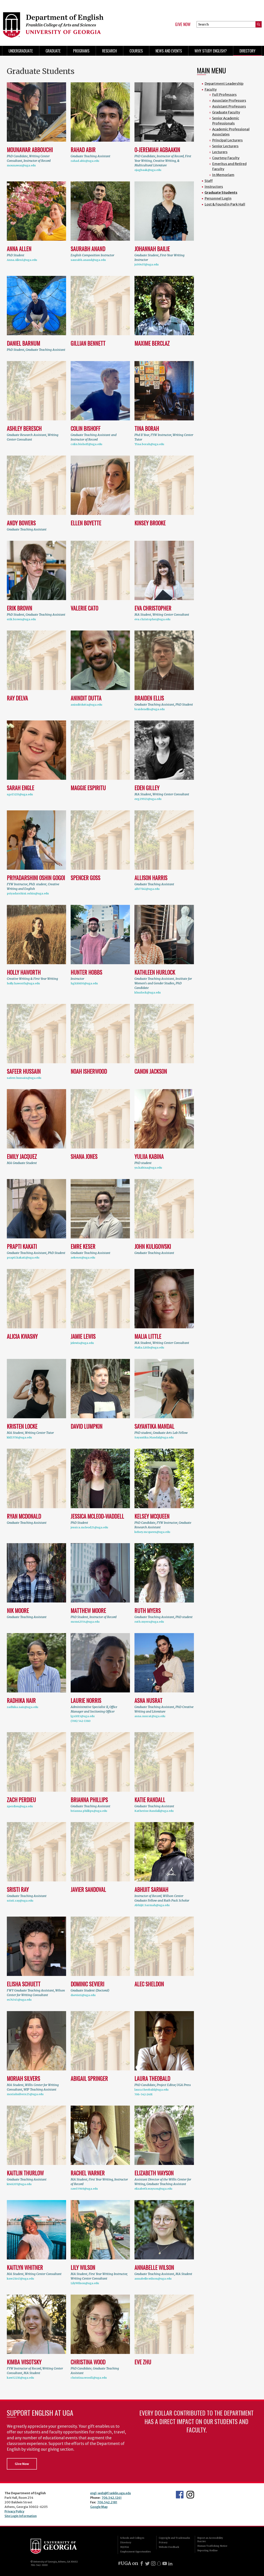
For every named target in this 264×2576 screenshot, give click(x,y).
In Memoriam (223, 175)
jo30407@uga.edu (146, 264)
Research (109, 51)
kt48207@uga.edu (19, 2184)
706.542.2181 (107, 2502)
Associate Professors (229, 100)
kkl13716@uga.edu (19, 1437)
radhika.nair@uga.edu (22, 1707)
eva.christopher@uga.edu (152, 619)
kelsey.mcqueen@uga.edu (152, 1532)
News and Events (169, 51)
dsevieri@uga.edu (83, 1995)
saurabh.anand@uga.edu (88, 260)
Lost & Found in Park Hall (225, 204)
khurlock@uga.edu (147, 992)
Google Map (99, 2507)
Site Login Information (21, 2516)
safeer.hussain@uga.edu (24, 1078)
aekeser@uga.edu (83, 1257)
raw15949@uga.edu (84, 2188)
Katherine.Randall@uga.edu (154, 1811)
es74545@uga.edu (19, 1999)
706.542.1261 (112, 2498)
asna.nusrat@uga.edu (149, 1716)
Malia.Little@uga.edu (149, 1347)
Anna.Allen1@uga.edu (22, 260)
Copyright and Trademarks (174, 2537)
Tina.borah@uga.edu (149, 444)
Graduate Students (221, 192)
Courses (136, 51)
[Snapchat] (159, 2563)
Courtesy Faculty (225, 158)
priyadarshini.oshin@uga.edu (28, 893)
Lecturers (220, 152)
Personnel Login (218, 198)
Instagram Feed (190, 2494)
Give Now (182, 24)
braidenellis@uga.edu (149, 709)
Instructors (214, 186)
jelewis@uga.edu (82, 1343)
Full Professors (224, 94)
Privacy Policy (14, 2511)
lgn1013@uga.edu (83, 1716)
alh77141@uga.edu (147, 889)
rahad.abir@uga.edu (85, 161)
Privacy (163, 2542)
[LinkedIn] (170, 2563)
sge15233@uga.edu (20, 794)
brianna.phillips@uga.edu (89, 1811)
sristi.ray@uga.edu (20, 1900)
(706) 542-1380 (80, 1721)
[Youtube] (164, 2563)
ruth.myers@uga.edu (149, 1621)
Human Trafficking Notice (212, 2545)
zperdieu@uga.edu (20, 1806)
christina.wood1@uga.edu (89, 2377)
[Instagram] (153, 2563)
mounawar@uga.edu (21, 165)
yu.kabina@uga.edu (148, 1167)
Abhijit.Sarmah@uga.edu (152, 1905)
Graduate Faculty (226, 112)
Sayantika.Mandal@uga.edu (154, 1437)
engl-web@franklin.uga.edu (110, 2493)
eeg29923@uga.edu (147, 799)
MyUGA (124, 2547)
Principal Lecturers (227, 140)
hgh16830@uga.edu (84, 983)
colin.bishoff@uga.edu (86, 444)
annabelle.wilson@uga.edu (153, 2278)
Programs (81, 51)
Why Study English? (210, 51)
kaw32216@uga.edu (20, 2377)
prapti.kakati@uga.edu (23, 1257)
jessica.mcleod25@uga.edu (89, 1527)
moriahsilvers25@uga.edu (25, 2094)
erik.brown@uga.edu (21, 619)
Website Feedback (169, 2547)
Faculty (211, 89)
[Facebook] (141, 2563)
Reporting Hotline (207, 2550)
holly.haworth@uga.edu (23, 983)
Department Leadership (224, 83)
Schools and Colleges (132, 2537)
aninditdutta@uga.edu (86, 704)
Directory (247, 51)
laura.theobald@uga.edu (151, 2089)
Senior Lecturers (225, 146)
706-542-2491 (143, 2094)
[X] (147, 2563)
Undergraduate (21, 51)
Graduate (53, 51)
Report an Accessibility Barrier (210, 2539)
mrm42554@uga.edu (85, 1621)
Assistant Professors (229, 106)
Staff (209, 181)
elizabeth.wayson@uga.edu (153, 2188)
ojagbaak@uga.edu (147, 170)
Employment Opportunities (135, 2551)
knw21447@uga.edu (20, 2278)
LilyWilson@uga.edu (85, 2283)
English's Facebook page (179, 2494)
